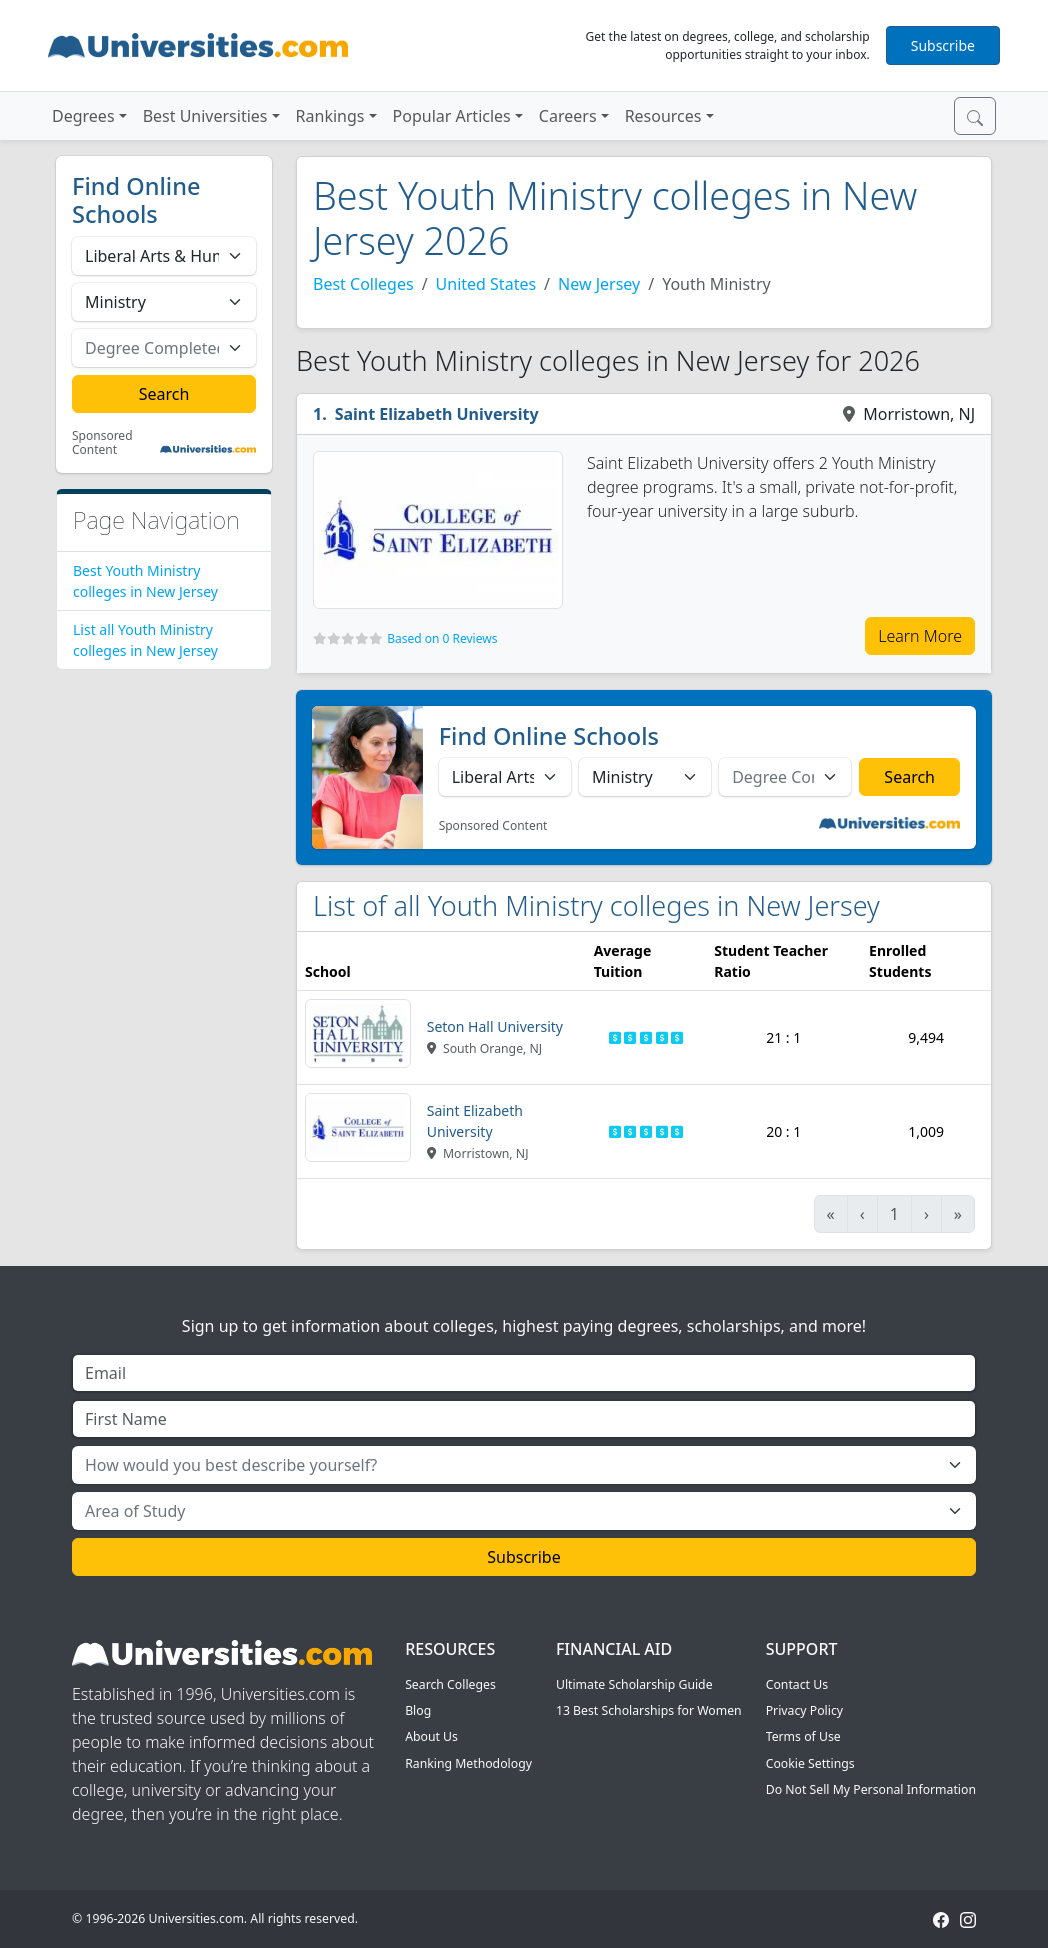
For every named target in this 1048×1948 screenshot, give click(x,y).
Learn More (920, 636)
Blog (418, 1710)
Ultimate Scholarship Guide (634, 1684)
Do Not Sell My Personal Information (871, 1789)
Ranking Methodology (468, 1763)
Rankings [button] (330, 116)
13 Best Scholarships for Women (649, 1710)
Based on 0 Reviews (442, 638)
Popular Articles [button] (452, 116)
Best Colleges (363, 284)
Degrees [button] (83, 116)
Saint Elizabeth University (437, 414)
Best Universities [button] (205, 116)
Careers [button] (568, 116)
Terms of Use (803, 1736)
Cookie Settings (810, 1763)
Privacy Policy (804, 1710)
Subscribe (943, 45)
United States (486, 284)
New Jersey (599, 284)
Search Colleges (450, 1684)
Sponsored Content (102, 443)
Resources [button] (663, 116)
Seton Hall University (495, 1026)
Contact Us (797, 1684)
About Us (431, 1736)
